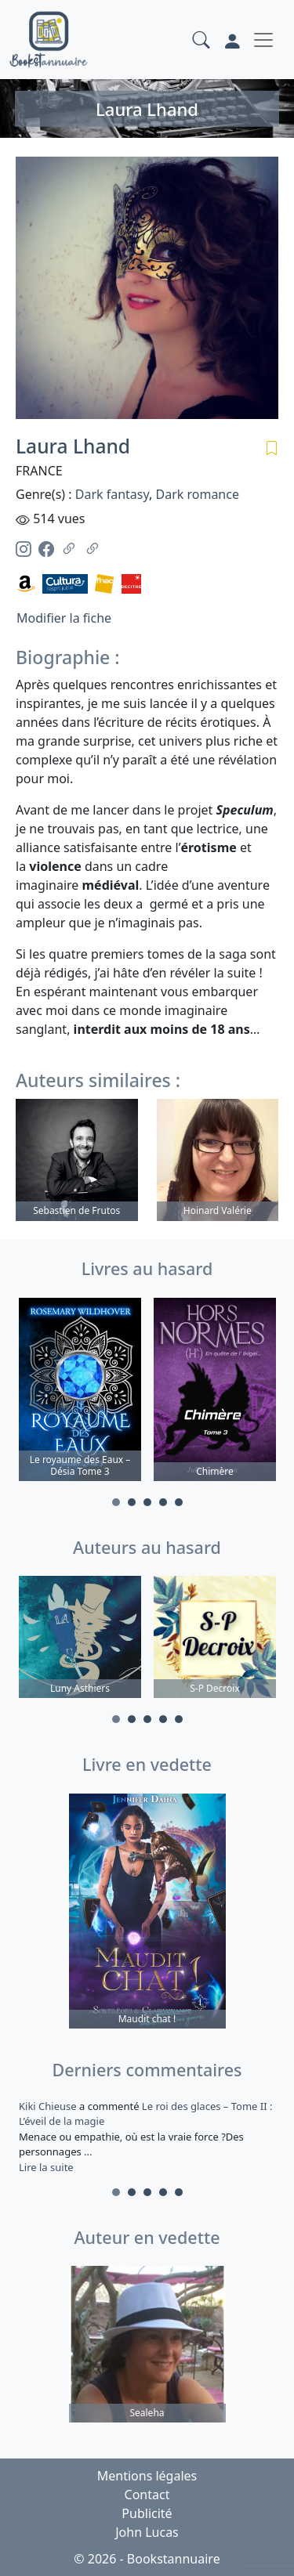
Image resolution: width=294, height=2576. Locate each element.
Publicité (147, 2513)
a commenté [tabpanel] (147, 2136)
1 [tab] (116, 1502)
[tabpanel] (80, 1392)
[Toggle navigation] (263, 40)
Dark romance (196, 494)
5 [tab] (179, 1502)
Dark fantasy (112, 494)
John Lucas (147, 2532)
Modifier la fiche (63, 618)
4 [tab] (163, 1502)
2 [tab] (132, 1502)
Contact (147, 2494)
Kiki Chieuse (49, 2106)
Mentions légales (147, 2475)
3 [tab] (147, 1502)
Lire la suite (46, 2167)
